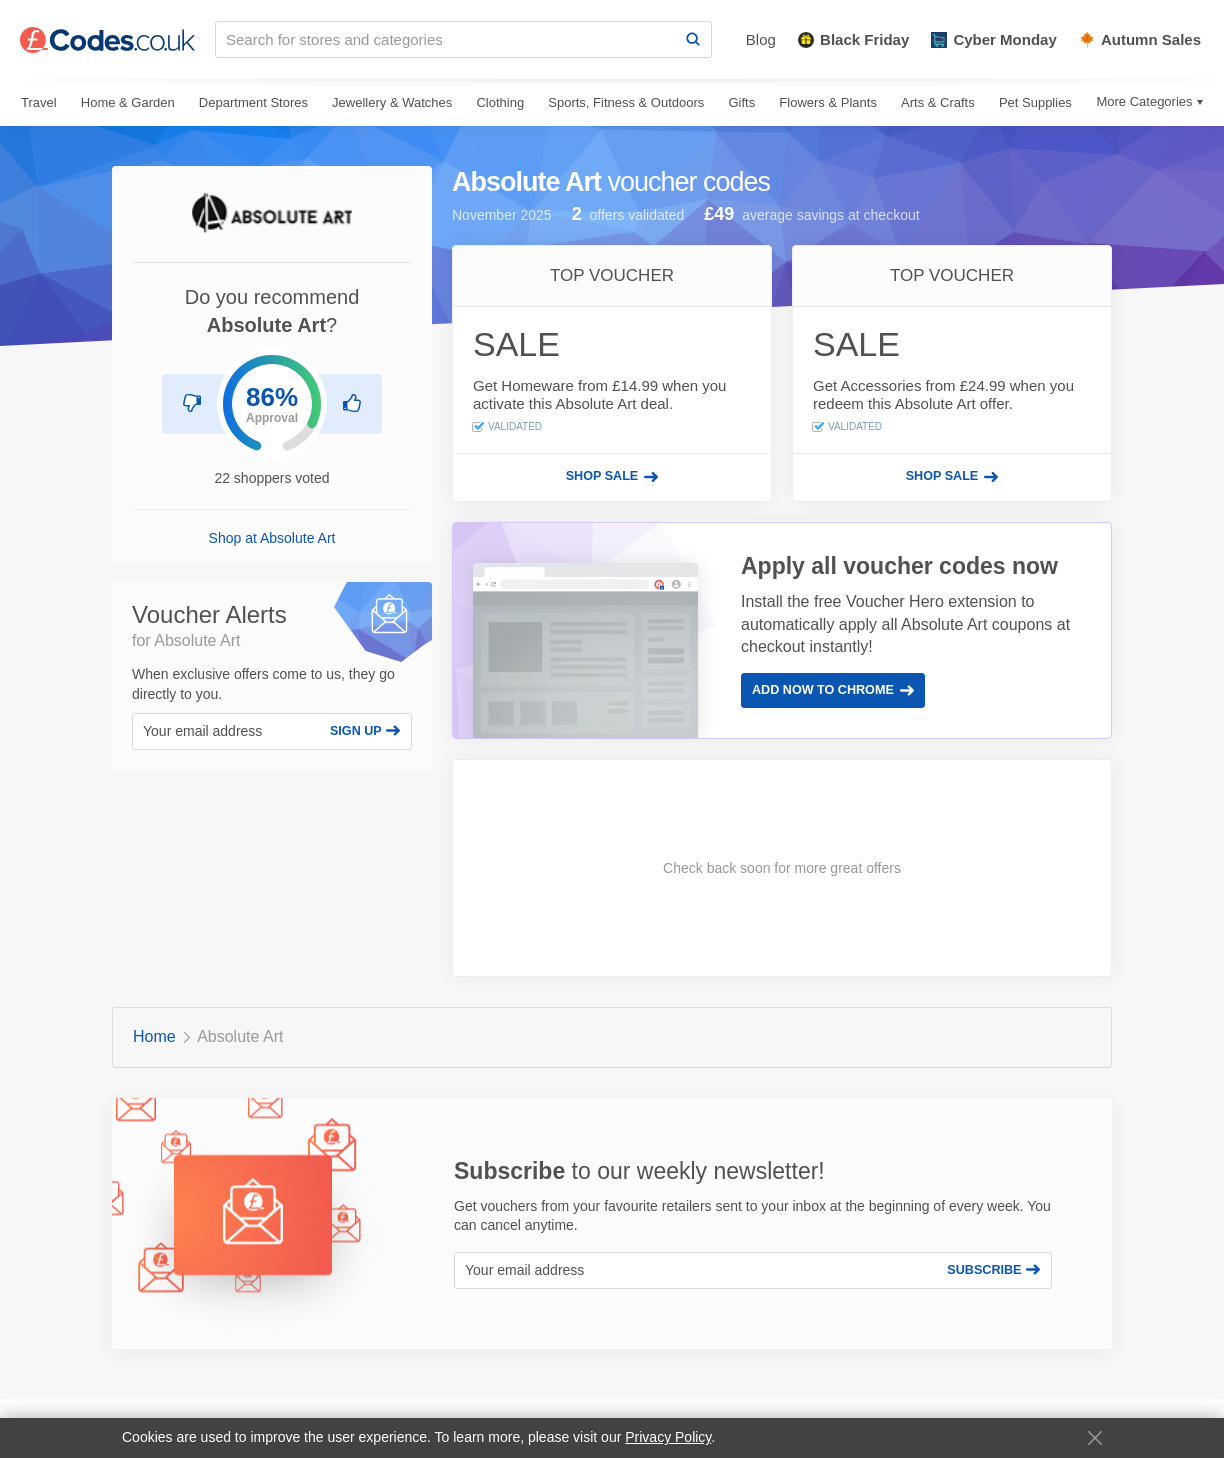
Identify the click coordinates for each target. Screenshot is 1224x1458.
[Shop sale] (612, 477)
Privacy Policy (668, 1437)
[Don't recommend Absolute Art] (192, 404)
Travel (39, 102)
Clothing (500, 102)
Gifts (741, 102)
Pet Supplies (1035, 102)
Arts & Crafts (938, 102)
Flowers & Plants (828, 102)
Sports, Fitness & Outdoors (626, 102)
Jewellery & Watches (392, 102)
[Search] (693, 39)
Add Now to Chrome (833, 690)
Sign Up (365, 731)
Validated (507, 427)
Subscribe (993, 1270)
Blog (761, 39)
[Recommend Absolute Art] (352, 404)
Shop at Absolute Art (272, 538)
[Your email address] (226, 731)
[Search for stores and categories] (445, 39)
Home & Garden (128, 102)
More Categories (1144, 101)
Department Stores (253, 102)
